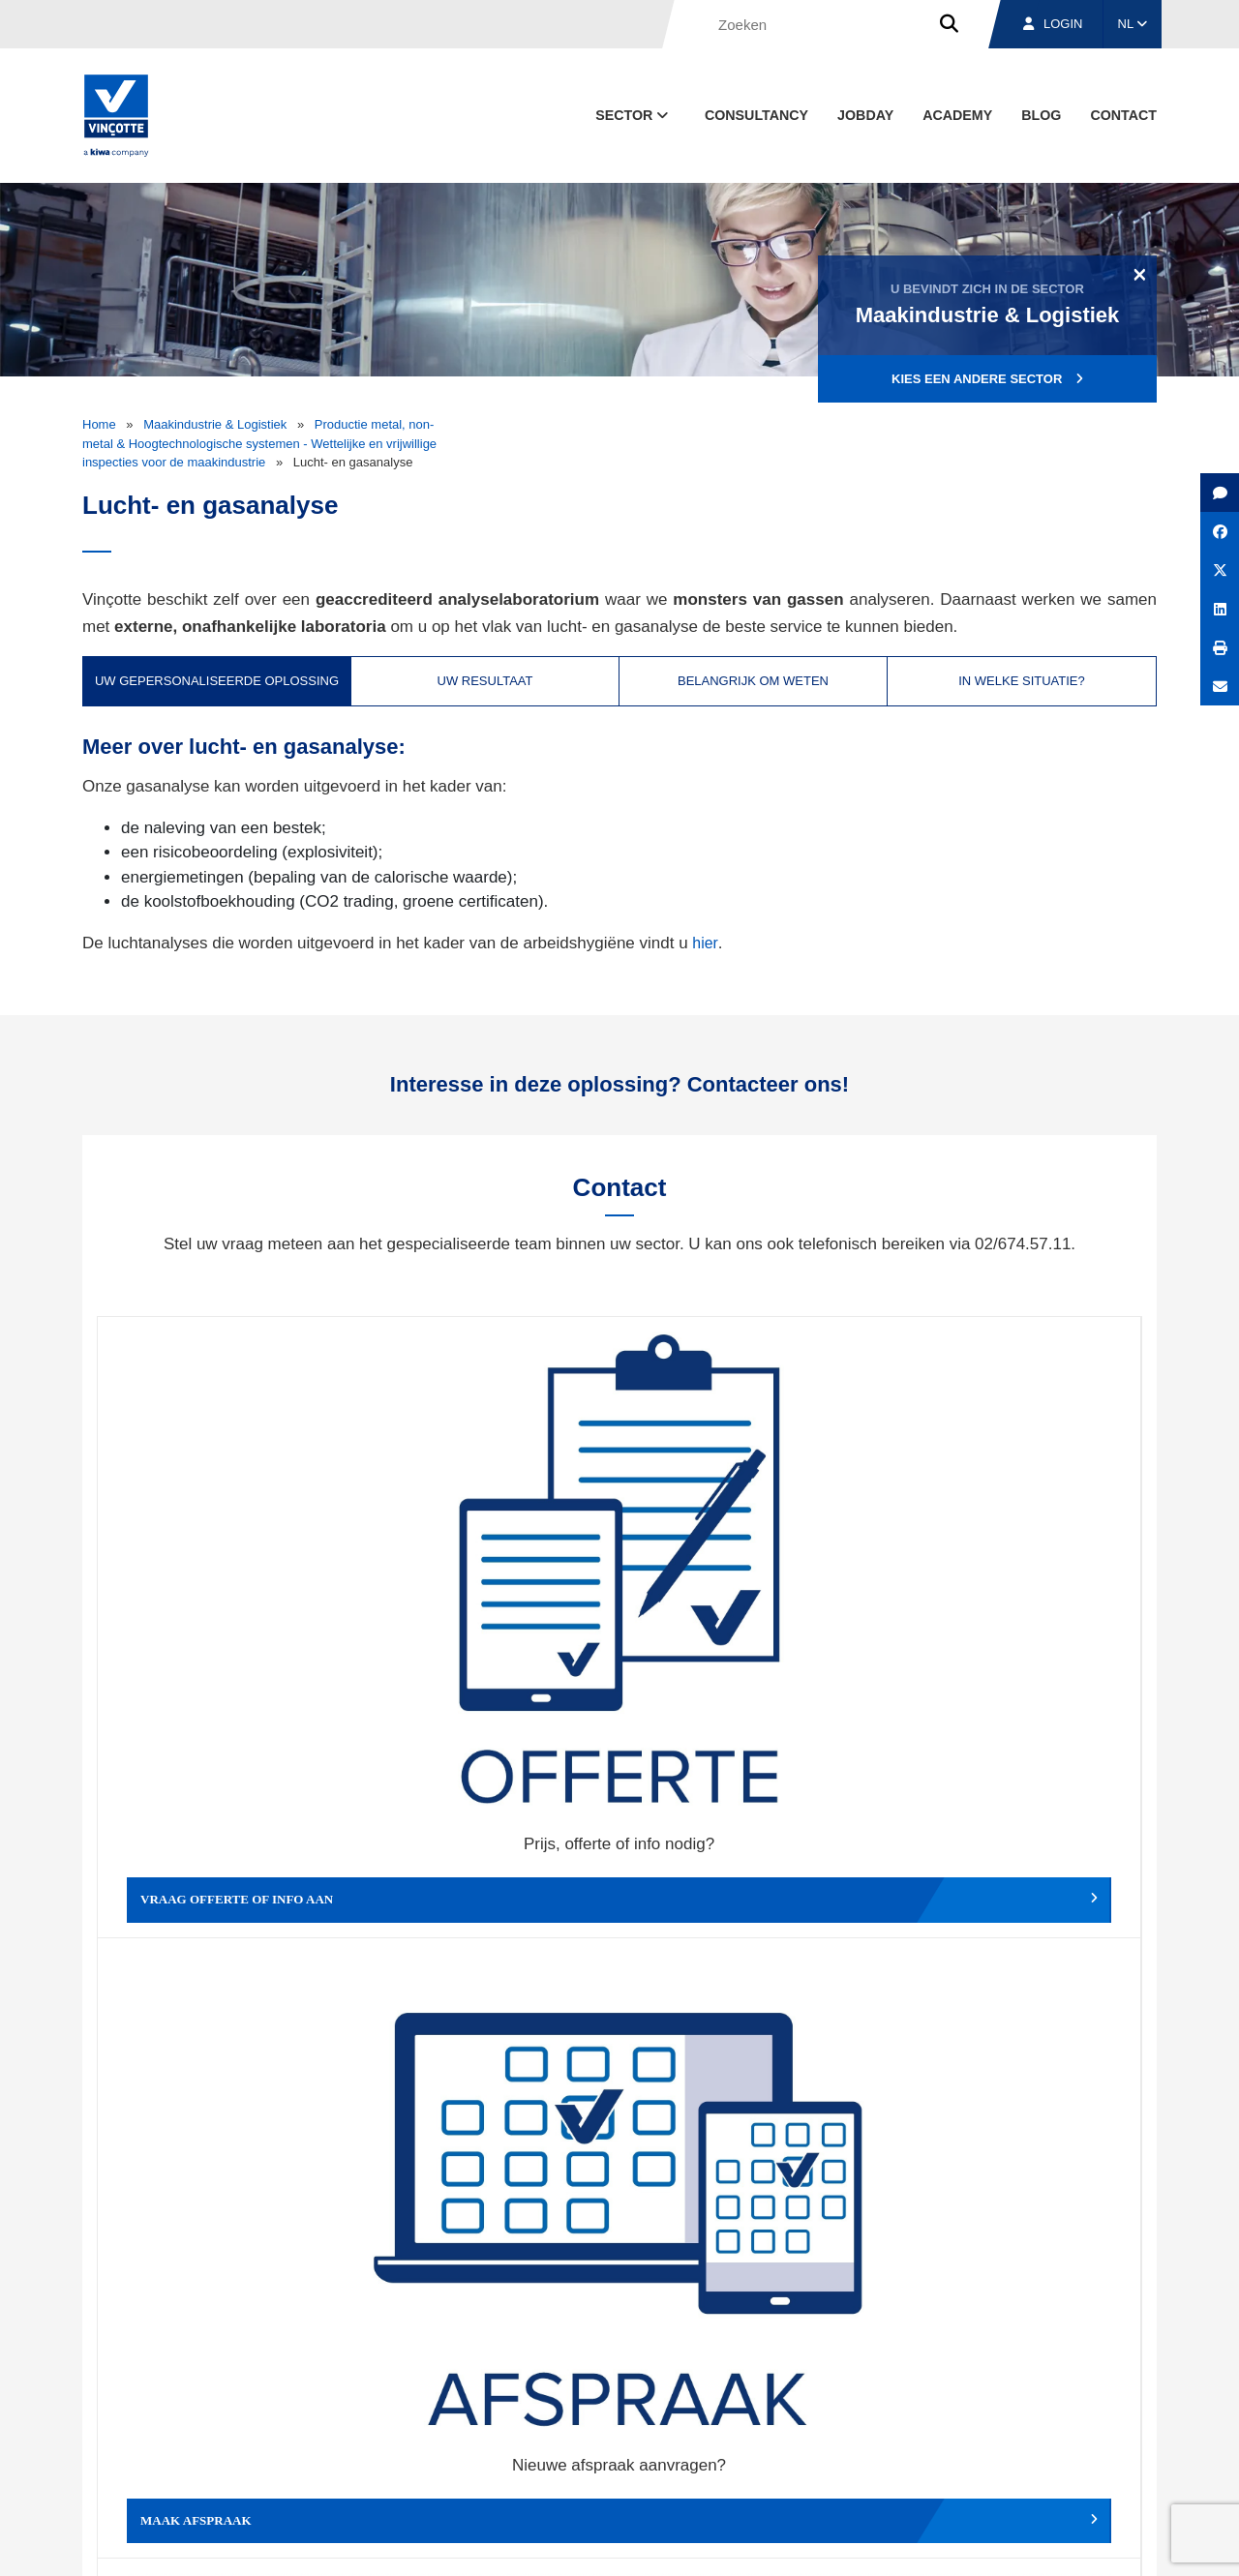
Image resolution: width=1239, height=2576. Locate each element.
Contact (1123, 115)
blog (1041, 115)
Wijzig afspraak (750, 1591)
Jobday (865, 115)
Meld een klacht (489, 1879)
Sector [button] (633, 115)
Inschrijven (1015, 2233)
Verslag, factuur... (1011, 1591)
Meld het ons (750, 1879)
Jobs (1024, 2452)
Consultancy (756, 115)
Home (99, 424)
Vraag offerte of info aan (228, 1591)
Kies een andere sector (987, 379)
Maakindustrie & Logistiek (215, 424)
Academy (957, 115)
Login (1052, 23)
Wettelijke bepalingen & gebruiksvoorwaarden (848, 2542)
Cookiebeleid (1022, 2542)
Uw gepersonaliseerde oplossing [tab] (217, 681)
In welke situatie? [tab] (1021, 681)
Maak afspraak (489, 1591)
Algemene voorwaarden (642, 2542)
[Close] (1140, 273)
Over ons (791, 2452)
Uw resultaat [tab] (485, 681)
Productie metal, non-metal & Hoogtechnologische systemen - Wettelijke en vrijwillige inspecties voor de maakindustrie (259, 443)
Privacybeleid (1108, 2542)
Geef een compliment (228, 1879)
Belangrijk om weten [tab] (753, 681)
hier (705, 943)
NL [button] (1133, 23)
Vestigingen (912, 2452)
